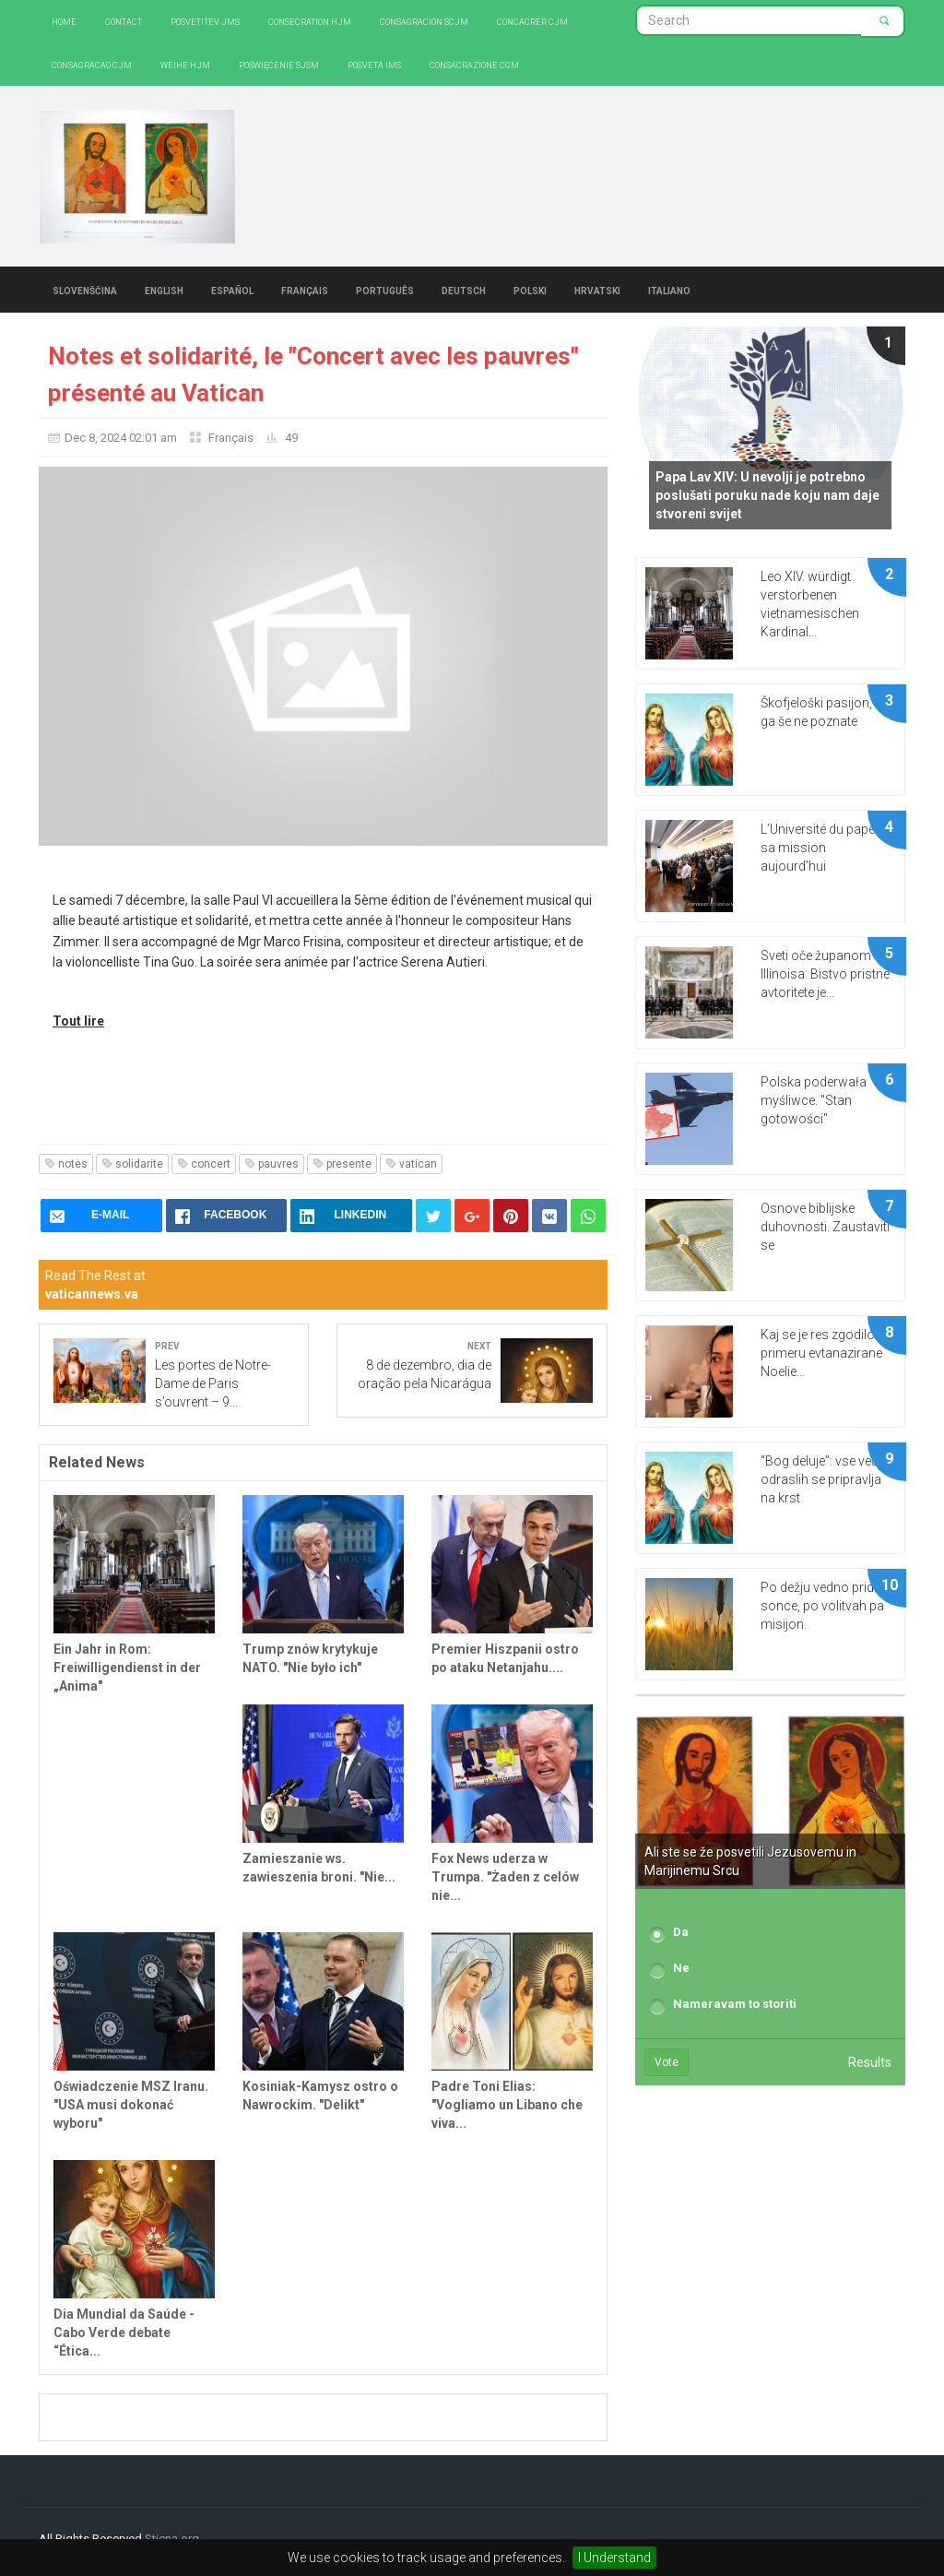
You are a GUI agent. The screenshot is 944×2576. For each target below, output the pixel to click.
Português (385, 289)
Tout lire (78, 1021)
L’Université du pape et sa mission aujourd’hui (824, 847)
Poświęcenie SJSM (279, 64)
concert (203, 1163)
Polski (530, 289)
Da (681, 1932)
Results (869, 2062)
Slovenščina (85, 289)
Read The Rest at (95, 1284)
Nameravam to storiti (734, 2004)
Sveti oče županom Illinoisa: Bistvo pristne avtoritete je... (825, 974)
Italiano (669, 289)
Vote (666, 2062)
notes (66, 1163)
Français (304, 289)
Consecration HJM (309, 21)
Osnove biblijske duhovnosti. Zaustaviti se (825, 1226)
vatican (411, 1163)
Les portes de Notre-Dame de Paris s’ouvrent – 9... (213, 1383)
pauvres (271, 1163)
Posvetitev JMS (205, 21)
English (164, 289)
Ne (681, 1968)
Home (64, 21)
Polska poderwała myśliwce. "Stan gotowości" (814, 1100)
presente (342, 1163)
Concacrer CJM (532, 21)
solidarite (132, 1163)
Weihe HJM (185, 64)
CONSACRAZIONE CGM (474, 64)
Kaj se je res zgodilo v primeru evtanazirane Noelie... (822, 1353)
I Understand (614, 2557)
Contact (123, 21)
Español (232, 289)
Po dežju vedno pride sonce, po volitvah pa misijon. (822, 1606)
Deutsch (464, 289)
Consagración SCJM (424, 21)
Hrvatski (597, 289)
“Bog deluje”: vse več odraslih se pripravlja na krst (821, 1479)
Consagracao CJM (92, 64)
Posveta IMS (374, 64)
